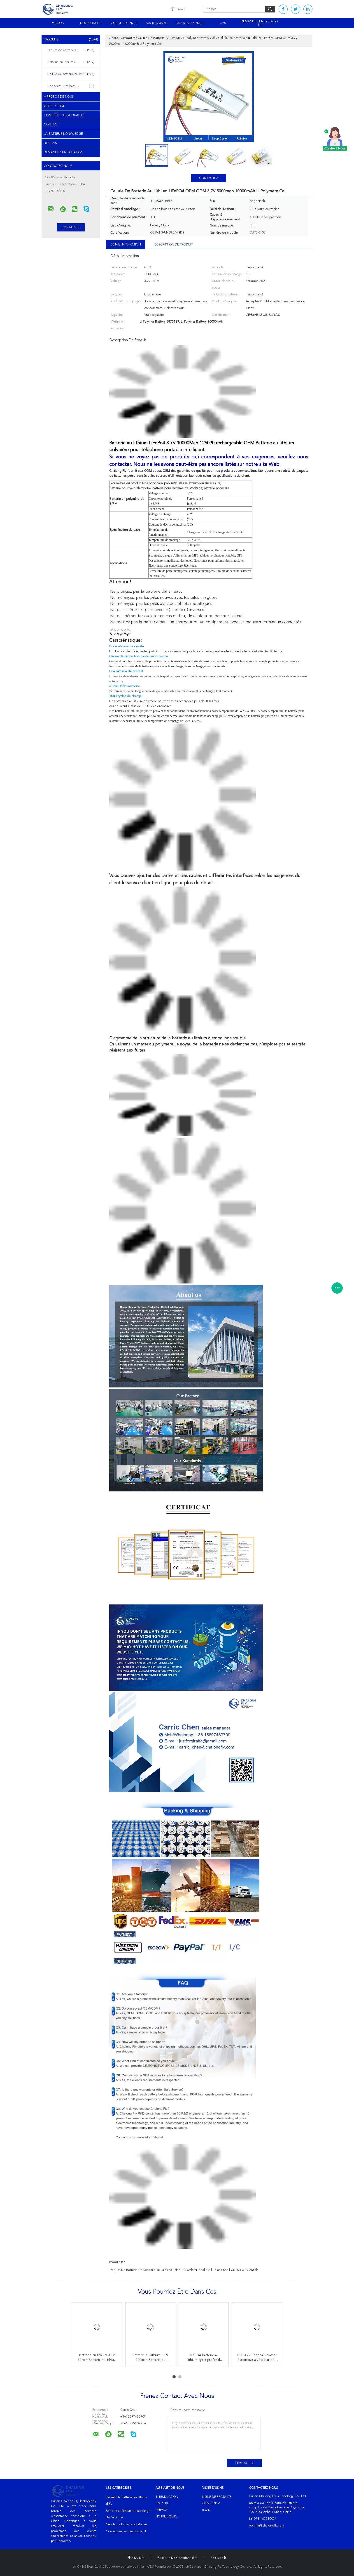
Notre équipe (166, 2516)
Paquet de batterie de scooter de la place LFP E (145, 2270)
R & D (206, 2510)
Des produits (91, 23)
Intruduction (167, 2496)
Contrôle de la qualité (64, 115)
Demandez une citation (259, 23)
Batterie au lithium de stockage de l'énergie (72, 62)
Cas (223, 23)
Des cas (50, 143)
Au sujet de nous (123, 23)
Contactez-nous (189, 23)
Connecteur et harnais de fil (70, 86)
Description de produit (173, 244)
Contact (51, 124)
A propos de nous (59, 96)
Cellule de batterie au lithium (70, 74)
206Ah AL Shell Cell (198, 2270)
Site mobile (219, 2557)
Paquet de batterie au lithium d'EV (71, 50)
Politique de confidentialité (177, 2557)
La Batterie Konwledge (63, 133)
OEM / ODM (211, 2503)
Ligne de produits (217, 2496)
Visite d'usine (157, 23)
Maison (58, 23)
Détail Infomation (125, 244)
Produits (71, 39)
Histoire (162, 2503)
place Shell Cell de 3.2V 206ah (236, 2270)
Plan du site (136, 2557)
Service (162, 2510)
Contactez (208, 178)
